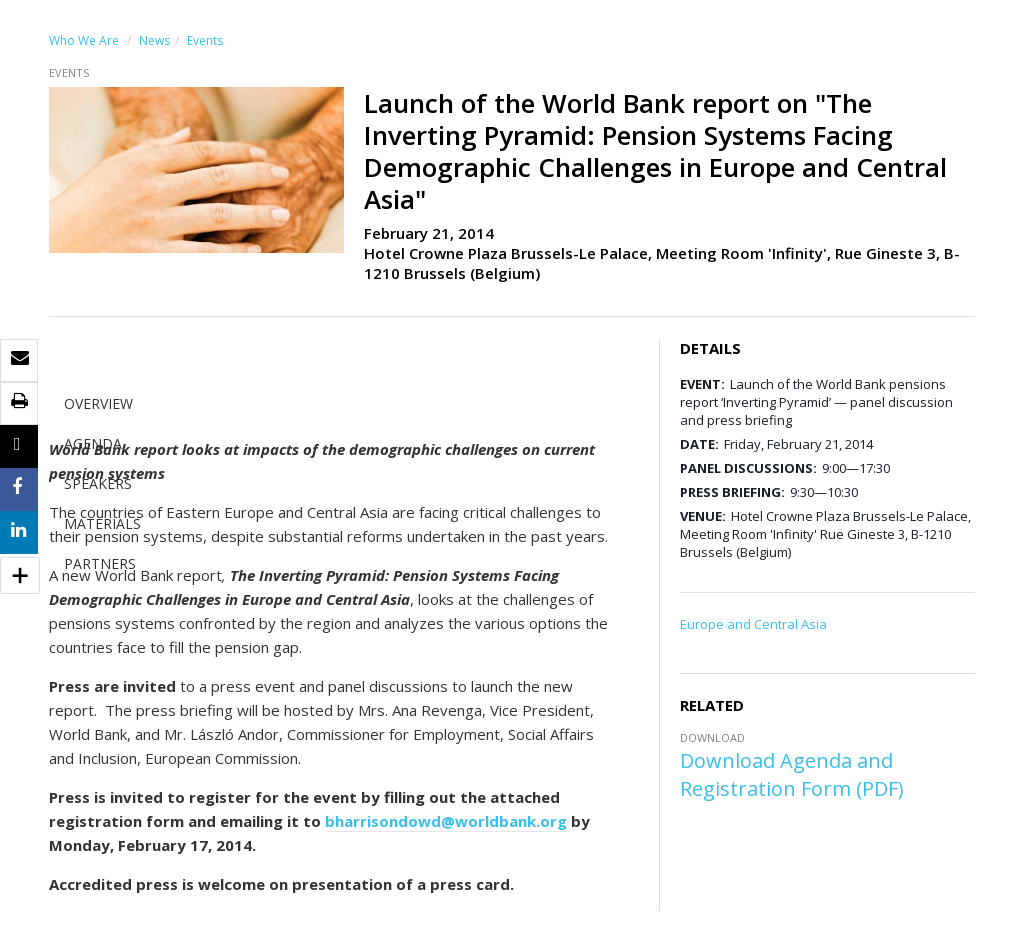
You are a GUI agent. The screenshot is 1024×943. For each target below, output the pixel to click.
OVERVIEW (98, 403)
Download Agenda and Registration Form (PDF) (792, 774)
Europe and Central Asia (753, 624)
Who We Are (84, 40)
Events (205, 40)
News (154, 40)
